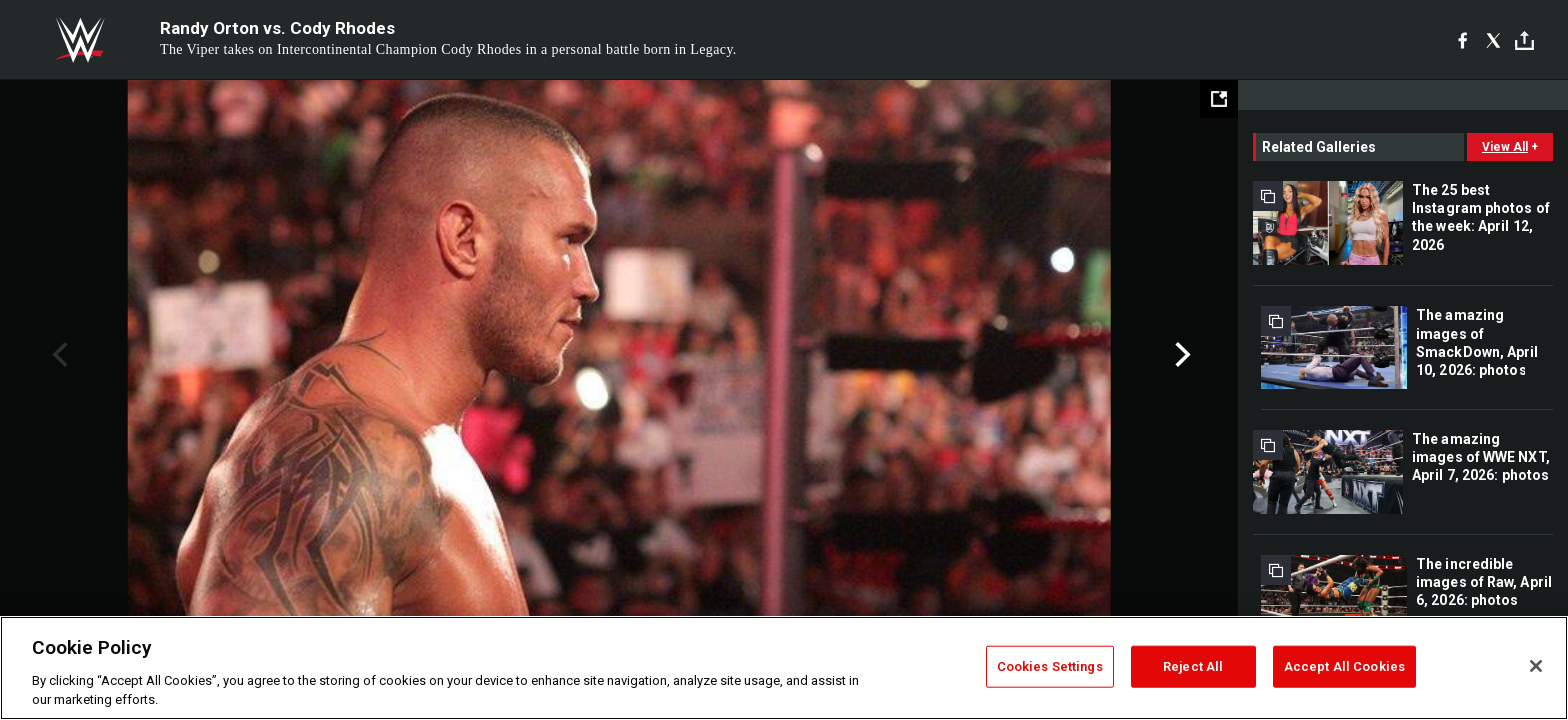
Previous (57, 355)
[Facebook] (1462, 40)
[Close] (1536, 666)
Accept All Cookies (1344, 666)
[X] (1493, 40)
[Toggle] (1524, 40)
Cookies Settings (1050, 666)
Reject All (1193, 666)
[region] (784, 668)
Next (1180, 355)
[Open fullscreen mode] (1219, 99)
